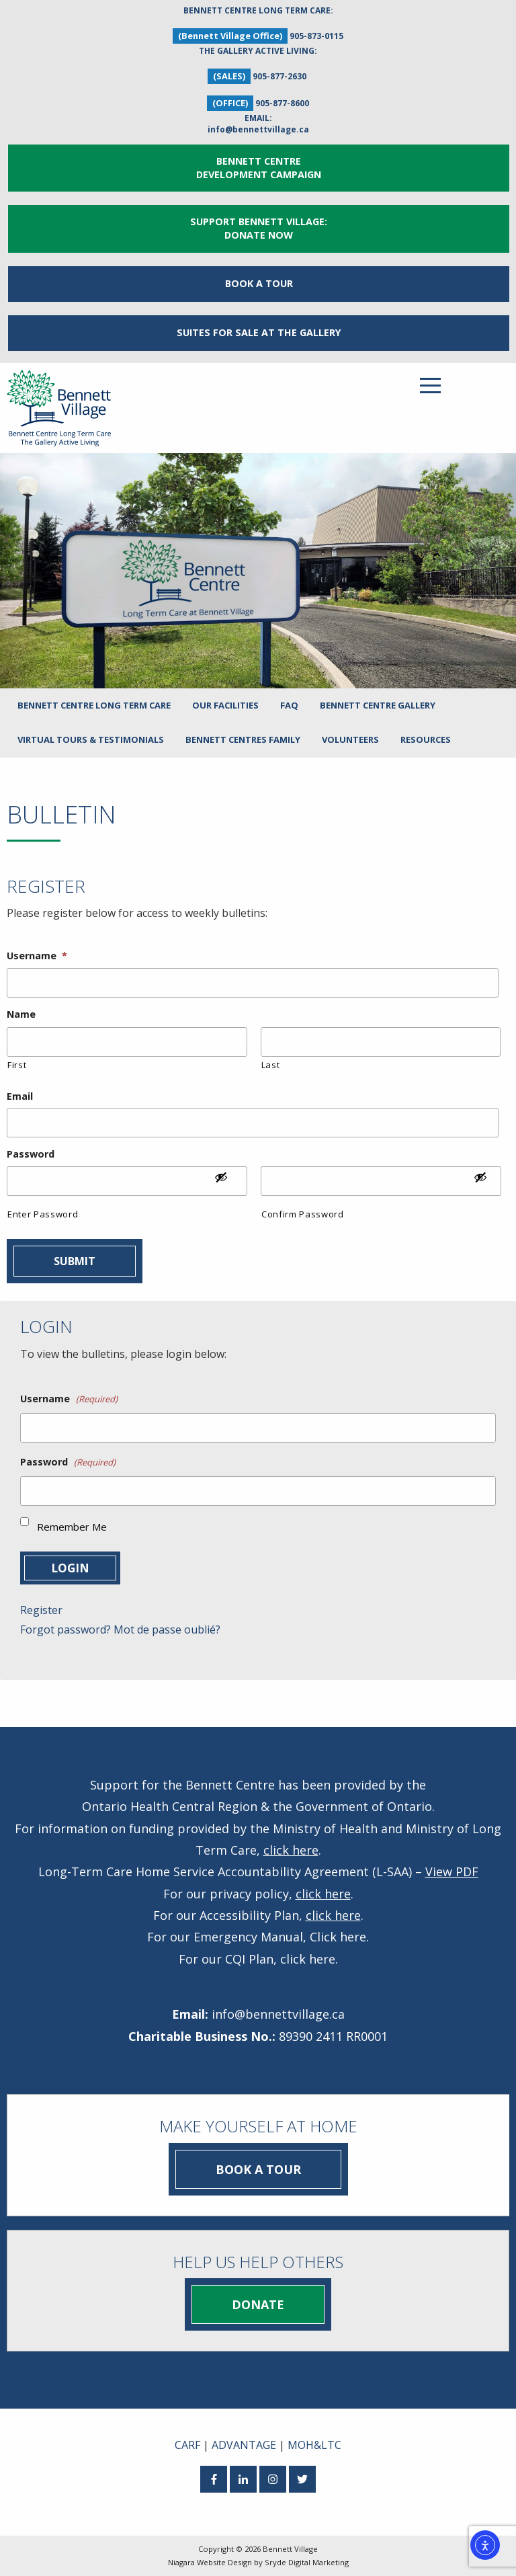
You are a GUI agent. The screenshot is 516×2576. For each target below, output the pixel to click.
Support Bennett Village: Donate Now (258, 228)
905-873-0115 (316, 36)
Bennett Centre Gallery (377, 705)
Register (41, 1610)
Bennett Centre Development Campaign (258, 168)
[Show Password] (227, 1182)
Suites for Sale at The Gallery (259, 332)
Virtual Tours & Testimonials (90, 739)
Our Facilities (225, 705)
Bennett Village (290, 2549)
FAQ (289, 705)
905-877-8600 (282, 103)
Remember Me (72, 1526)
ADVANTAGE (244, 2445)
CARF (187, 2445)
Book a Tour (259, 283)
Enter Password (42, 1214)
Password (30, 1154)
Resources (425, 739)
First (16, 1065)
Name (21, 1014)
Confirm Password (302, 1214)
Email (20, 1096)
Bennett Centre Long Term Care (94, 705)
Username (37, 956)
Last (270, 1065)
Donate (258, 2304)
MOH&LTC (314, 2445)
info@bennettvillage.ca (258, 129)
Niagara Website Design (210, 2562)
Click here (338, 1937)
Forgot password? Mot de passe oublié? (120, 1629)
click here (290, 1850)
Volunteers (350, 739)
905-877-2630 (279, 76)
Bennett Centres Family (242, 739)
